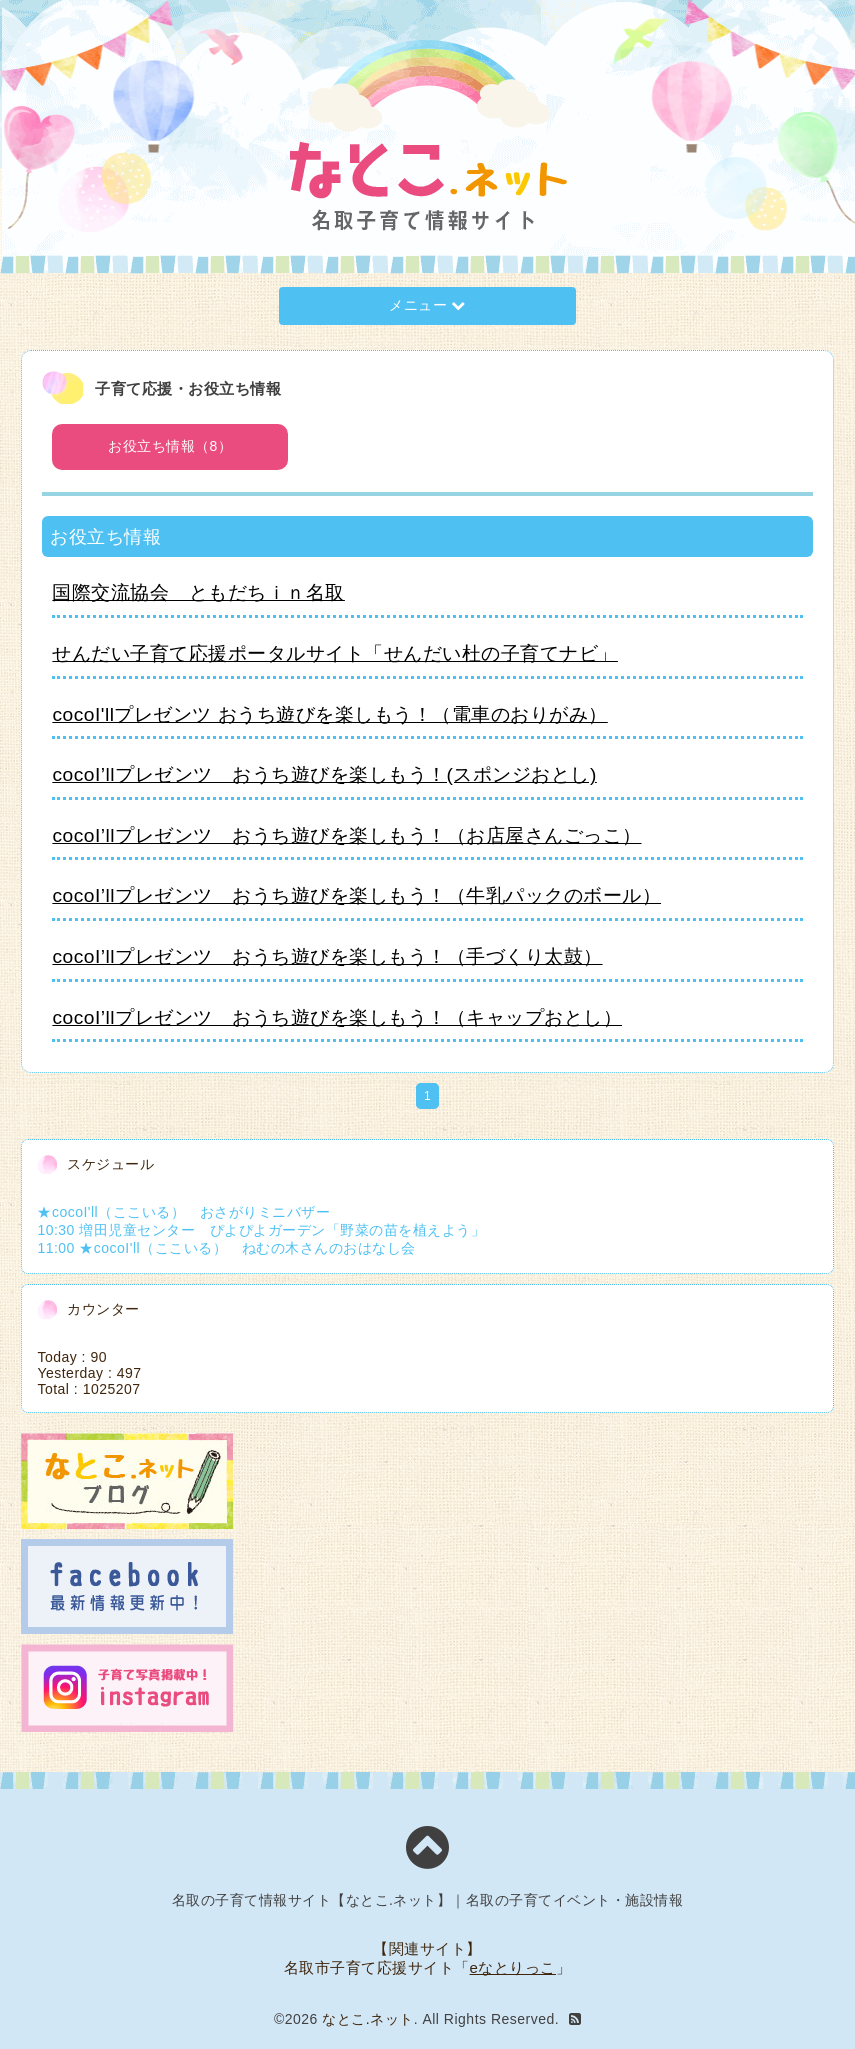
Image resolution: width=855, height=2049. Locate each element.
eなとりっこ (513, 1967)
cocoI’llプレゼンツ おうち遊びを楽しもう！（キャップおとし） (337, 1017)
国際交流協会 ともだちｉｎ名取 (198, 592)
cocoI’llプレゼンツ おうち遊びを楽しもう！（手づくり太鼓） (327, 956)
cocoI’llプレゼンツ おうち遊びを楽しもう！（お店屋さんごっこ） (346, 835)
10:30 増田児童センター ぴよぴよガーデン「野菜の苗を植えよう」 (261, 1230)
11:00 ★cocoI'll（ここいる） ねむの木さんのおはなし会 (226, 1248)
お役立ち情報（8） (170, 446)
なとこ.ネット (367, 2019)
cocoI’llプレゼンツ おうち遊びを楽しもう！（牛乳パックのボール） (356, 895)
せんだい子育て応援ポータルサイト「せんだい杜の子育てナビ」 (335, 653)
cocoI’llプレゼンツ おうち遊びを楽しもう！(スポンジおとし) (324, 774)
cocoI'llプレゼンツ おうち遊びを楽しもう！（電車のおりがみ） (329, 714)
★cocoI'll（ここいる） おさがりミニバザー (183, 1212)
